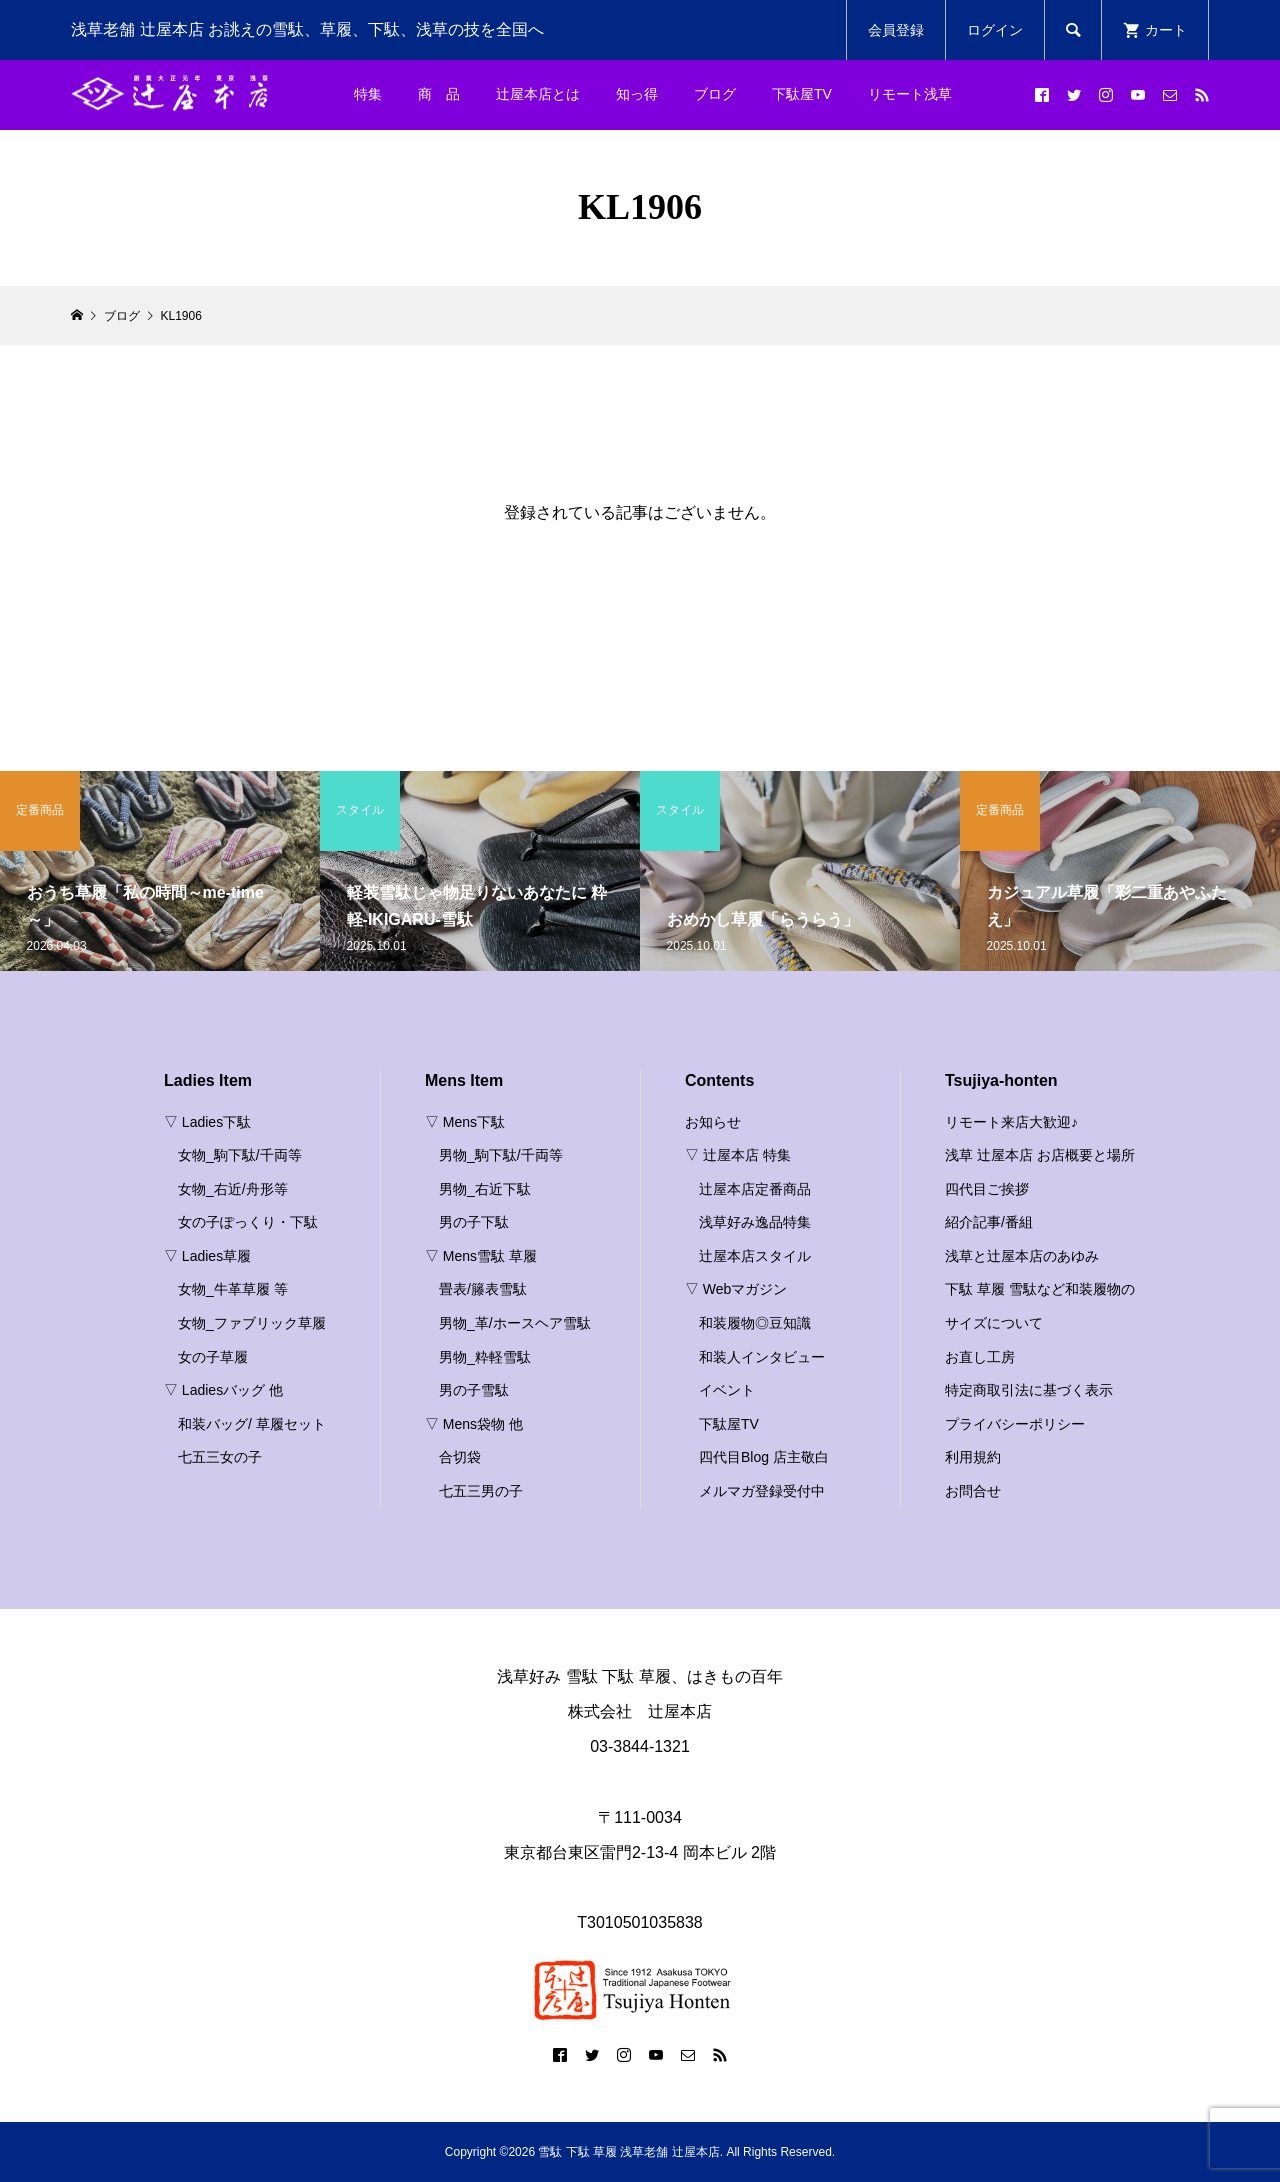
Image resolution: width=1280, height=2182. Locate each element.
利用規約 (973, 1457)
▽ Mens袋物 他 (474, 1424)
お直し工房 (980, 1357)
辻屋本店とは (538, 94)
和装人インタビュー (762, 1357)
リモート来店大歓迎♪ (1011, 1122)
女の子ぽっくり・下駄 (248, 1222)
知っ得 (637, 94)
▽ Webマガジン (736, 1289)
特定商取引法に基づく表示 (1029, 1390)
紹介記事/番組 (989, 1222)
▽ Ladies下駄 (207, 1122)
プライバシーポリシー (1015, 1424)
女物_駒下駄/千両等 (240, 1155)
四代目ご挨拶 (987, 1189)
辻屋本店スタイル (755, 1256)
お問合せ (973, 1491)
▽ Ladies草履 (207, 1256)
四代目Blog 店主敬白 (764, 1457)
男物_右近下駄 (485, 1189)
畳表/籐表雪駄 (483, 1289)
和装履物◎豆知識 (755, 1323)
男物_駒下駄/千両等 (501, 1155)
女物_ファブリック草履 (252, 1323)
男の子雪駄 (474, 1390)
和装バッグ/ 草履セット (252, 1424)
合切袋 (460, 1457)
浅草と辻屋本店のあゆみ (1022, 1256)
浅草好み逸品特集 (755, 1222)
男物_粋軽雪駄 (485, 1357)
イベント (727, 1390)
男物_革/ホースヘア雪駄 (515, 1323)
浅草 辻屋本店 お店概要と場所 (1040, 1155)
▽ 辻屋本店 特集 (738, 1155)
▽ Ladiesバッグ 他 (223, 1390)
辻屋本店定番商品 (755, 1189)
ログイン (995, 30)
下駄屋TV (802, 94)
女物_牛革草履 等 (233, 1289)
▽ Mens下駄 (465, 1122)
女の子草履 (213, 1357)
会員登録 (896, 30)
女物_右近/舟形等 (233, 1189)
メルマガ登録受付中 (762, 1491)
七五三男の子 (481, 1491)
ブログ (715, 94)
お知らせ (713, 1122)
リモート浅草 (910, 94)
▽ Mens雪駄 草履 (481, 1256)
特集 (368, 94)
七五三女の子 (220, 1457)
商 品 (439, 94)
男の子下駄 (474, 1222)
